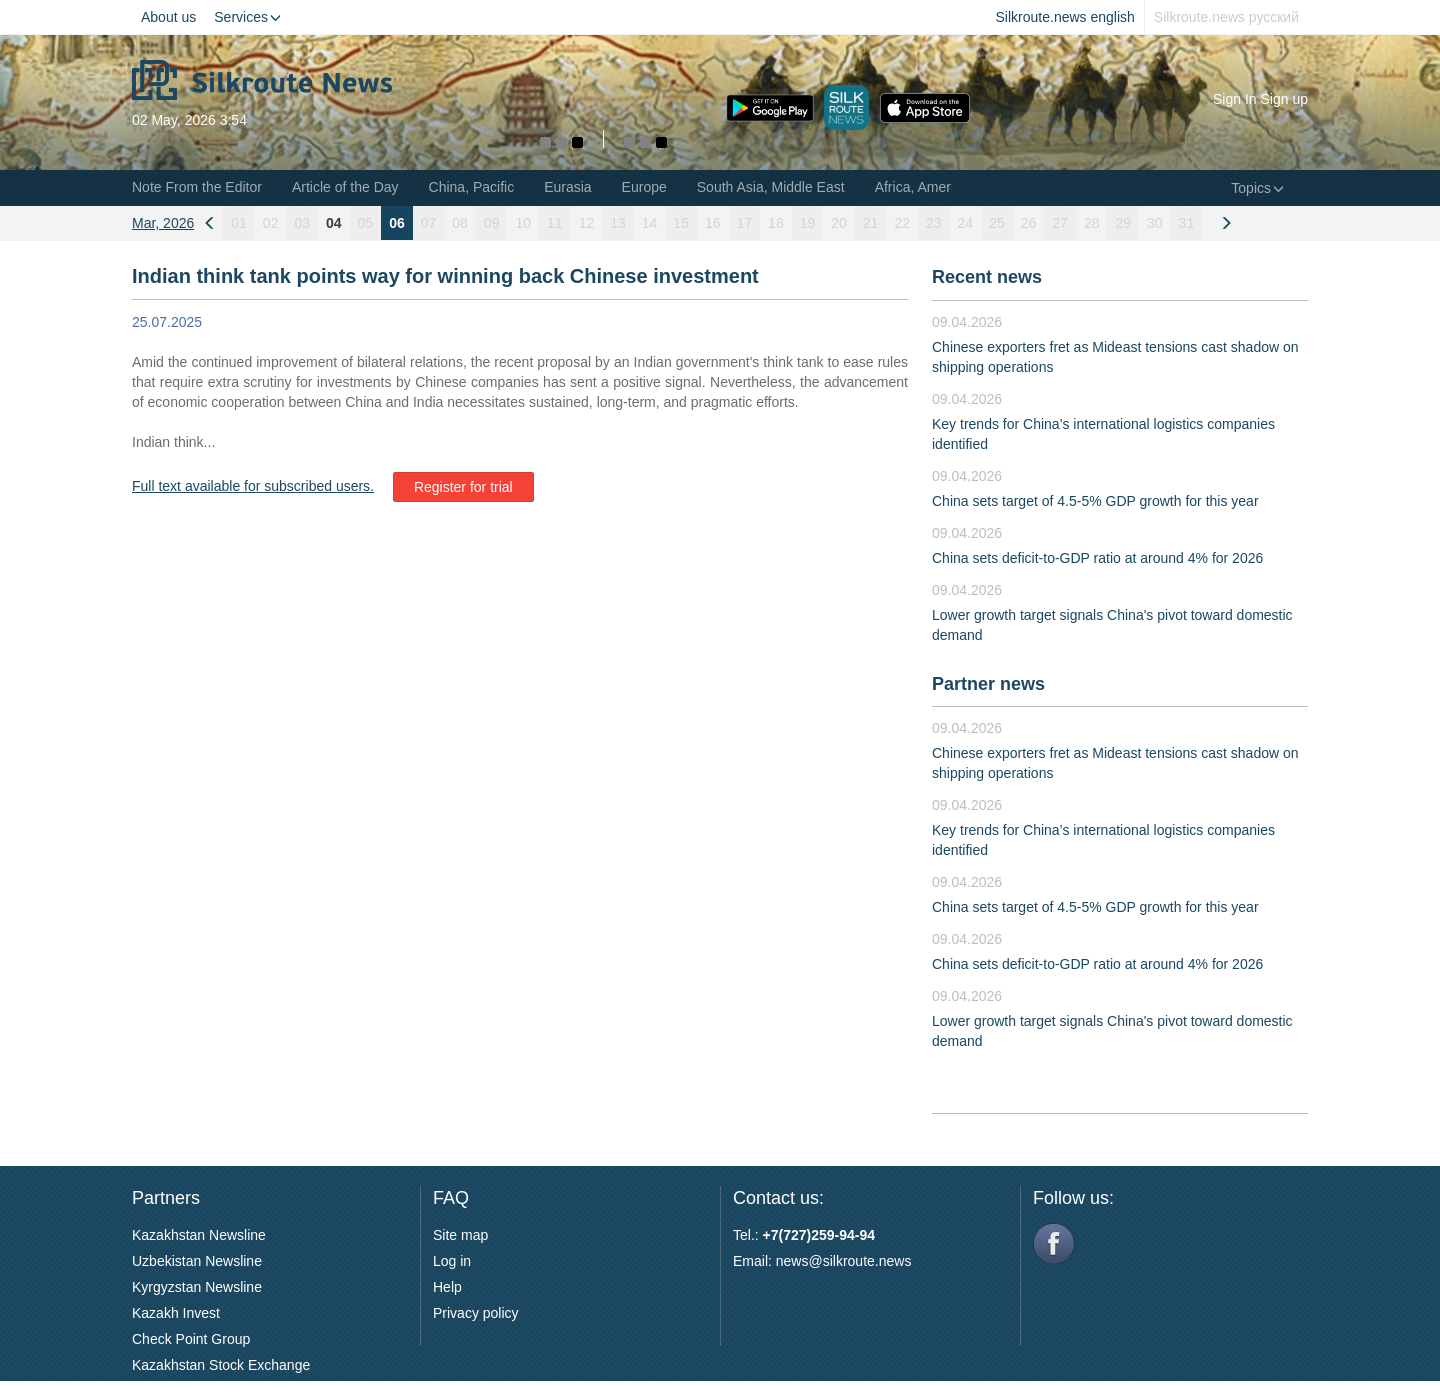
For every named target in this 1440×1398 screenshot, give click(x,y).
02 (271, 223)
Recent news (987, 277)
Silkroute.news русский (1226, 17)
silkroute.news (867, 1261)
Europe (644, 187)
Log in (452, 1261)
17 (745, 223)
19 (808, 223)
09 (492, 223)
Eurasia (567, 187)
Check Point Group (191, 1339)
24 (966, 223)
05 (366, 223)
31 (1187, 223)
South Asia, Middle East (771, 187)
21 (871, 223)
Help (447, 1287)
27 (1060, 223)
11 (555, 223)
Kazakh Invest (176, 1313)
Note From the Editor (197, 187)
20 (839, 223)
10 (523, 223)
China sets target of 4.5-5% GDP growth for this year (1095, 501)
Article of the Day (345, 187)
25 (997, 223)
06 (397, 223)
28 (1092, 223)
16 (713, 223)
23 (934, 223)
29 (1123, 223)
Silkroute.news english (1065, 17)
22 (902, 223)
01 (239, 223)
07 (429, 223)
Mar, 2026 (163, 223)
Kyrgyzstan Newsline (197, 1287)
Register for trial (463, 487)
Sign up (1284, 99)
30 (1155, 223)
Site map (460, 1235)
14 (650, 223)
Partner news (988, 684)
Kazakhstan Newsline (199, 1235)
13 (618, 223)
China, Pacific (472, 187)
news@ (799, 1261)
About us (168, 17)
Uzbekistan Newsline (197, 1261)
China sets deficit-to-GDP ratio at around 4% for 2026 (1097, 558)
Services (247, 17)
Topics (1257, 188)
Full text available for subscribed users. (253, 486)
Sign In (1235, 99)
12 (587, 223)
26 (1029, 223)
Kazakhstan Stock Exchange (221, 1365)
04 (334, 223)
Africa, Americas (925, 187)
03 (302, 223)
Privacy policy (476, 1313)
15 (681, 223)
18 (776, 223)
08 (460, 223)
